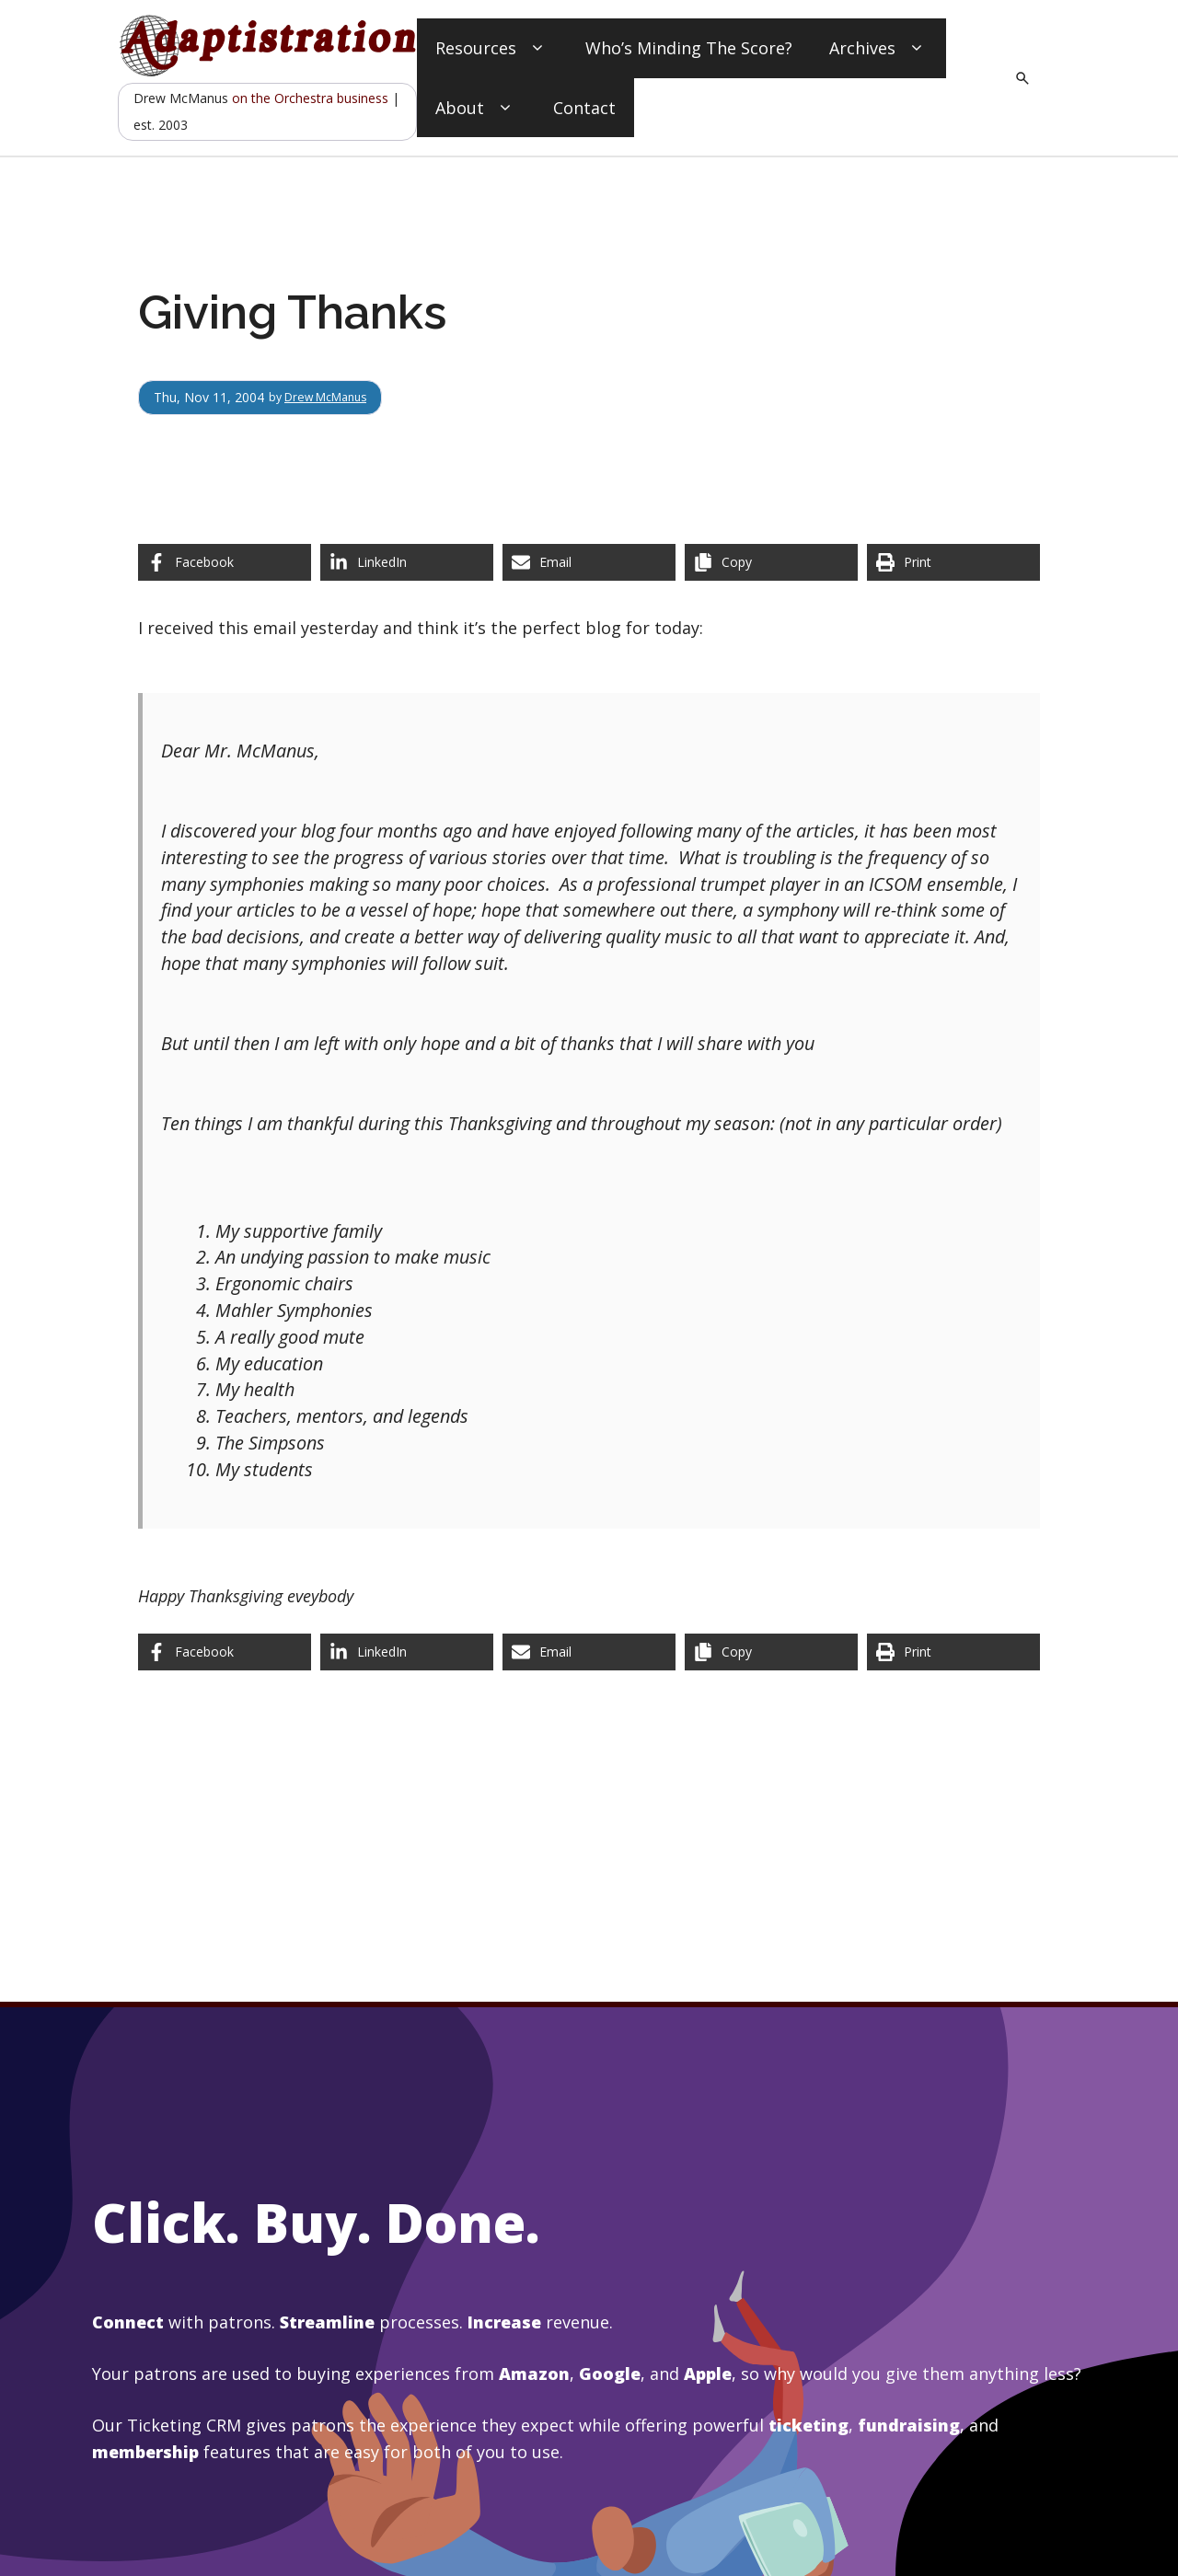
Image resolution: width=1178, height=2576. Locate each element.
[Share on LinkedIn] (406, 562)
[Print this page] (953, 562)
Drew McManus (333, 397)
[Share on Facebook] (224, 562)
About (475, 108)
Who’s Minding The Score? (688, 48)
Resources (492, 48)
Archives (878, 48)
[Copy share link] (771, 562)
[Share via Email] (589, 562)
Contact (584, 108)
